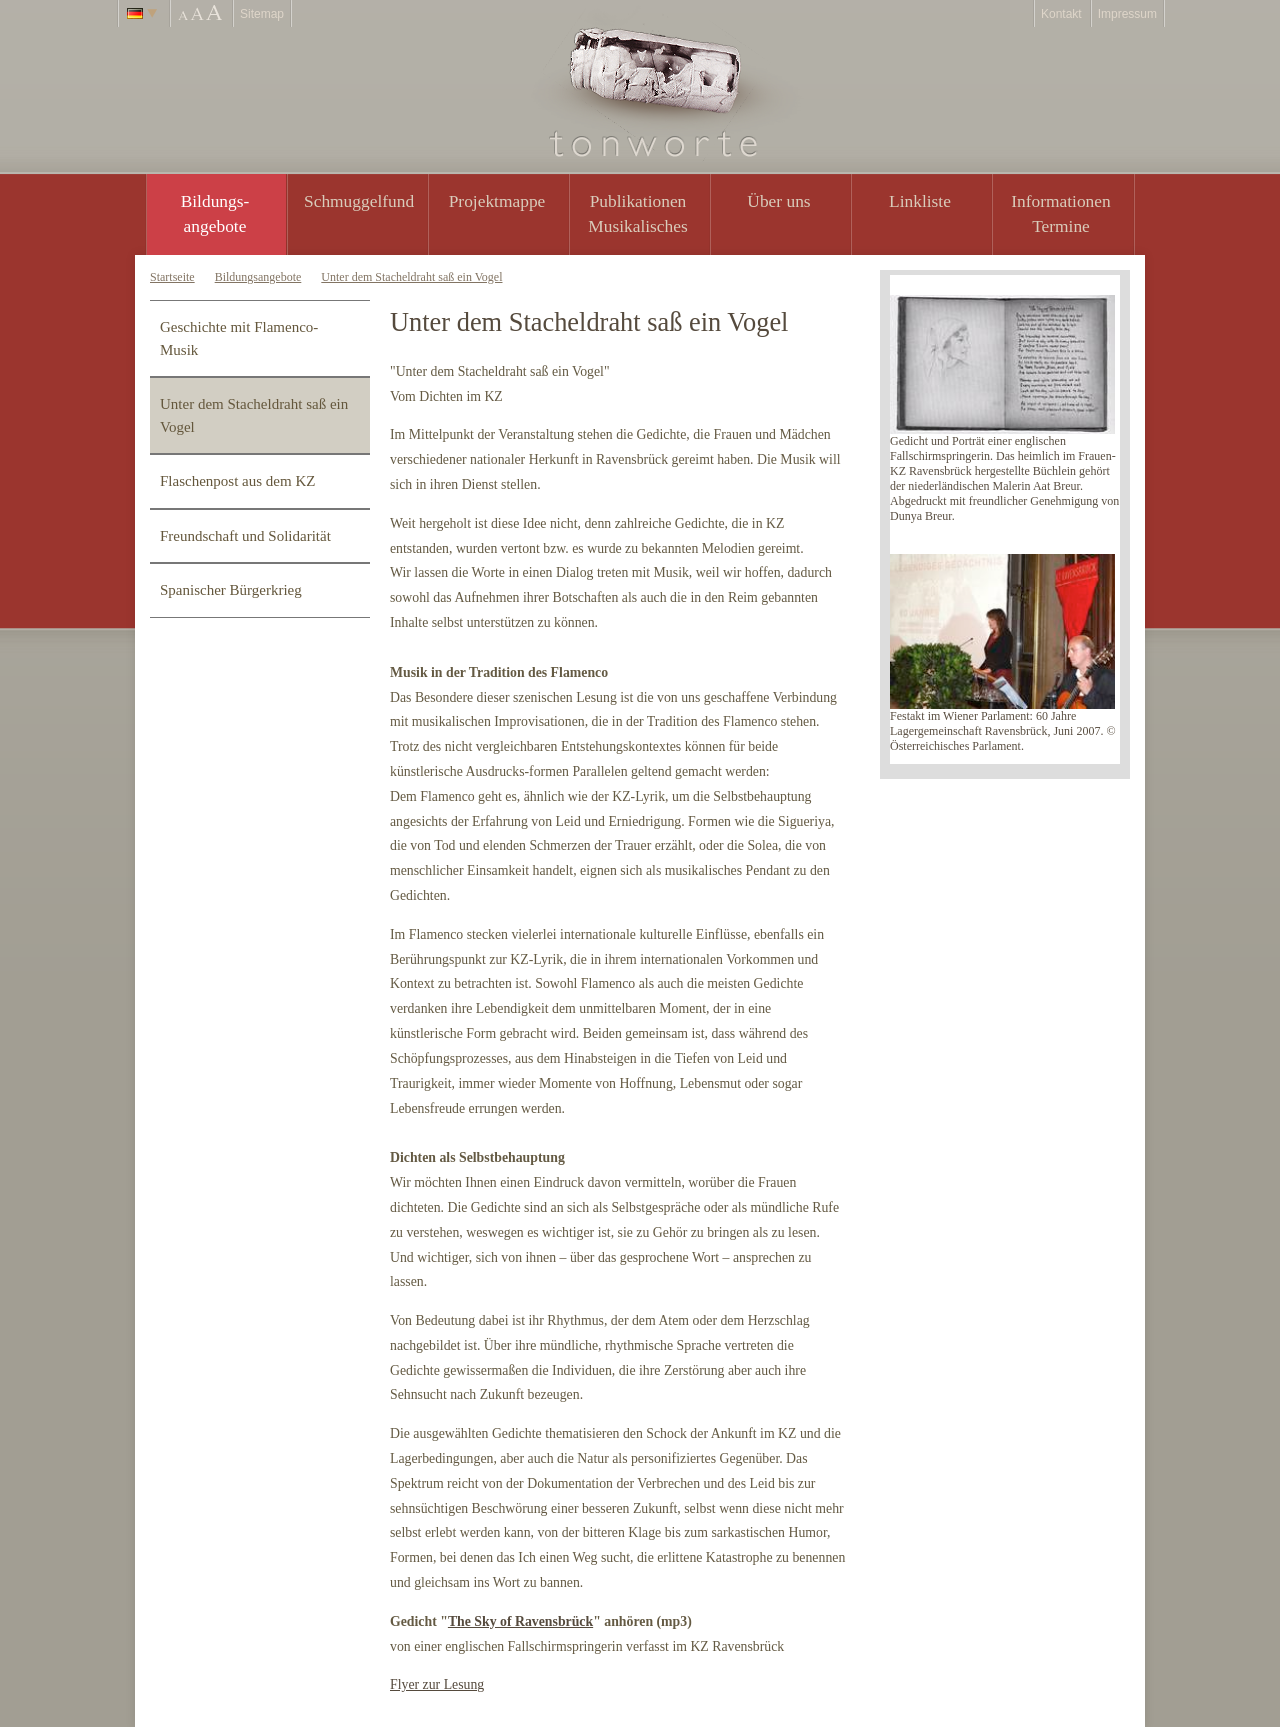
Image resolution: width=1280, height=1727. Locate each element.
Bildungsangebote (258, 277)
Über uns (778, 201)
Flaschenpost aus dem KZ (237, 481)
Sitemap (262, 14)
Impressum (1127, 14)
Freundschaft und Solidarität (245, 536)
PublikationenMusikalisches (638, 213)
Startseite (172, 277)
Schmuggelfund (359, 201)
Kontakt (1061, 14)
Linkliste (920, 201)
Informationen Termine (1060, 213)
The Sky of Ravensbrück (520, 1621)
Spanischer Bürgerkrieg (231, 590)
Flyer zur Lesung (437, 1684)
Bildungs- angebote (215, 213)
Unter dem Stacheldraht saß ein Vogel (411, 277)
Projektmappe (497, 201)
